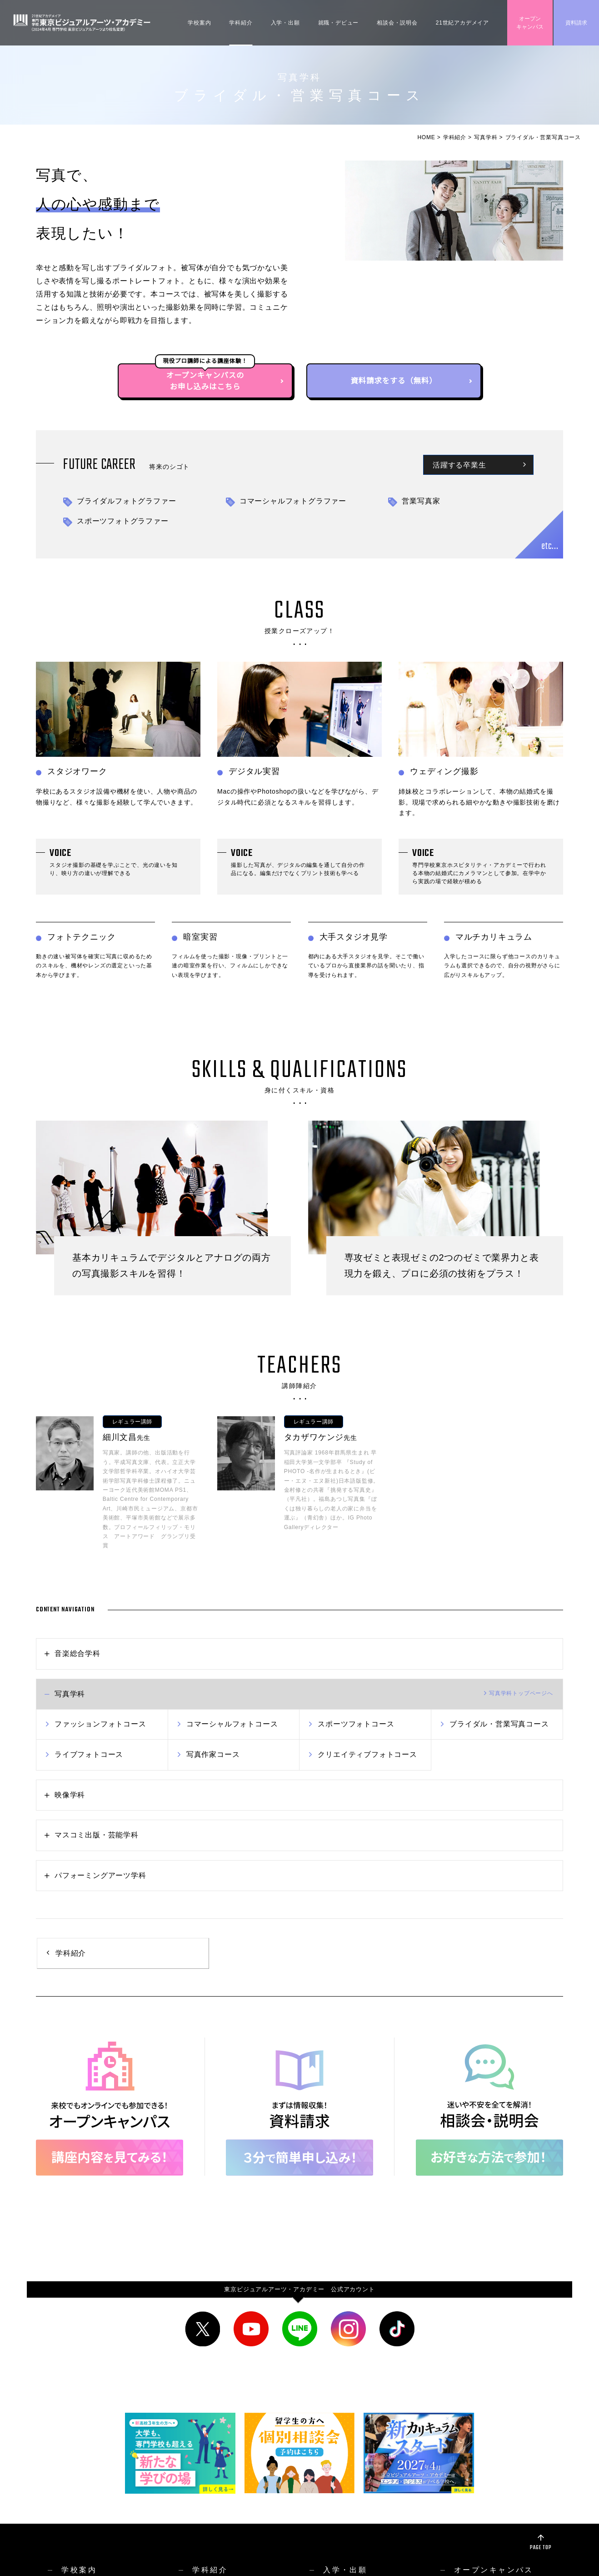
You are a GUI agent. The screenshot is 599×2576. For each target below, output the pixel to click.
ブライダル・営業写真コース (499, 1724)
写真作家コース (213, 1754)
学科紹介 (240, 23)
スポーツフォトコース (356, 1724)
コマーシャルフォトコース (232, 1724)
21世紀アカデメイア (462, 23)
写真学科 (485, 137)
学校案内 (199, 23)
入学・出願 (285, 23)
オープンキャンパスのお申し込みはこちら (205, 381)
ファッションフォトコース (100, 1724)
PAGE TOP (540, 2547)
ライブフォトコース (89, 1754)
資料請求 (576, 23)
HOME (426, 137)
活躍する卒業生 (459, 466)
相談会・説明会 (397, 23)
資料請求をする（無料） (394, 381)
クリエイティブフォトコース (367, 1754)
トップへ (521, 1693)
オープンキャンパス (530, 22)
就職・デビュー (338, 23)
